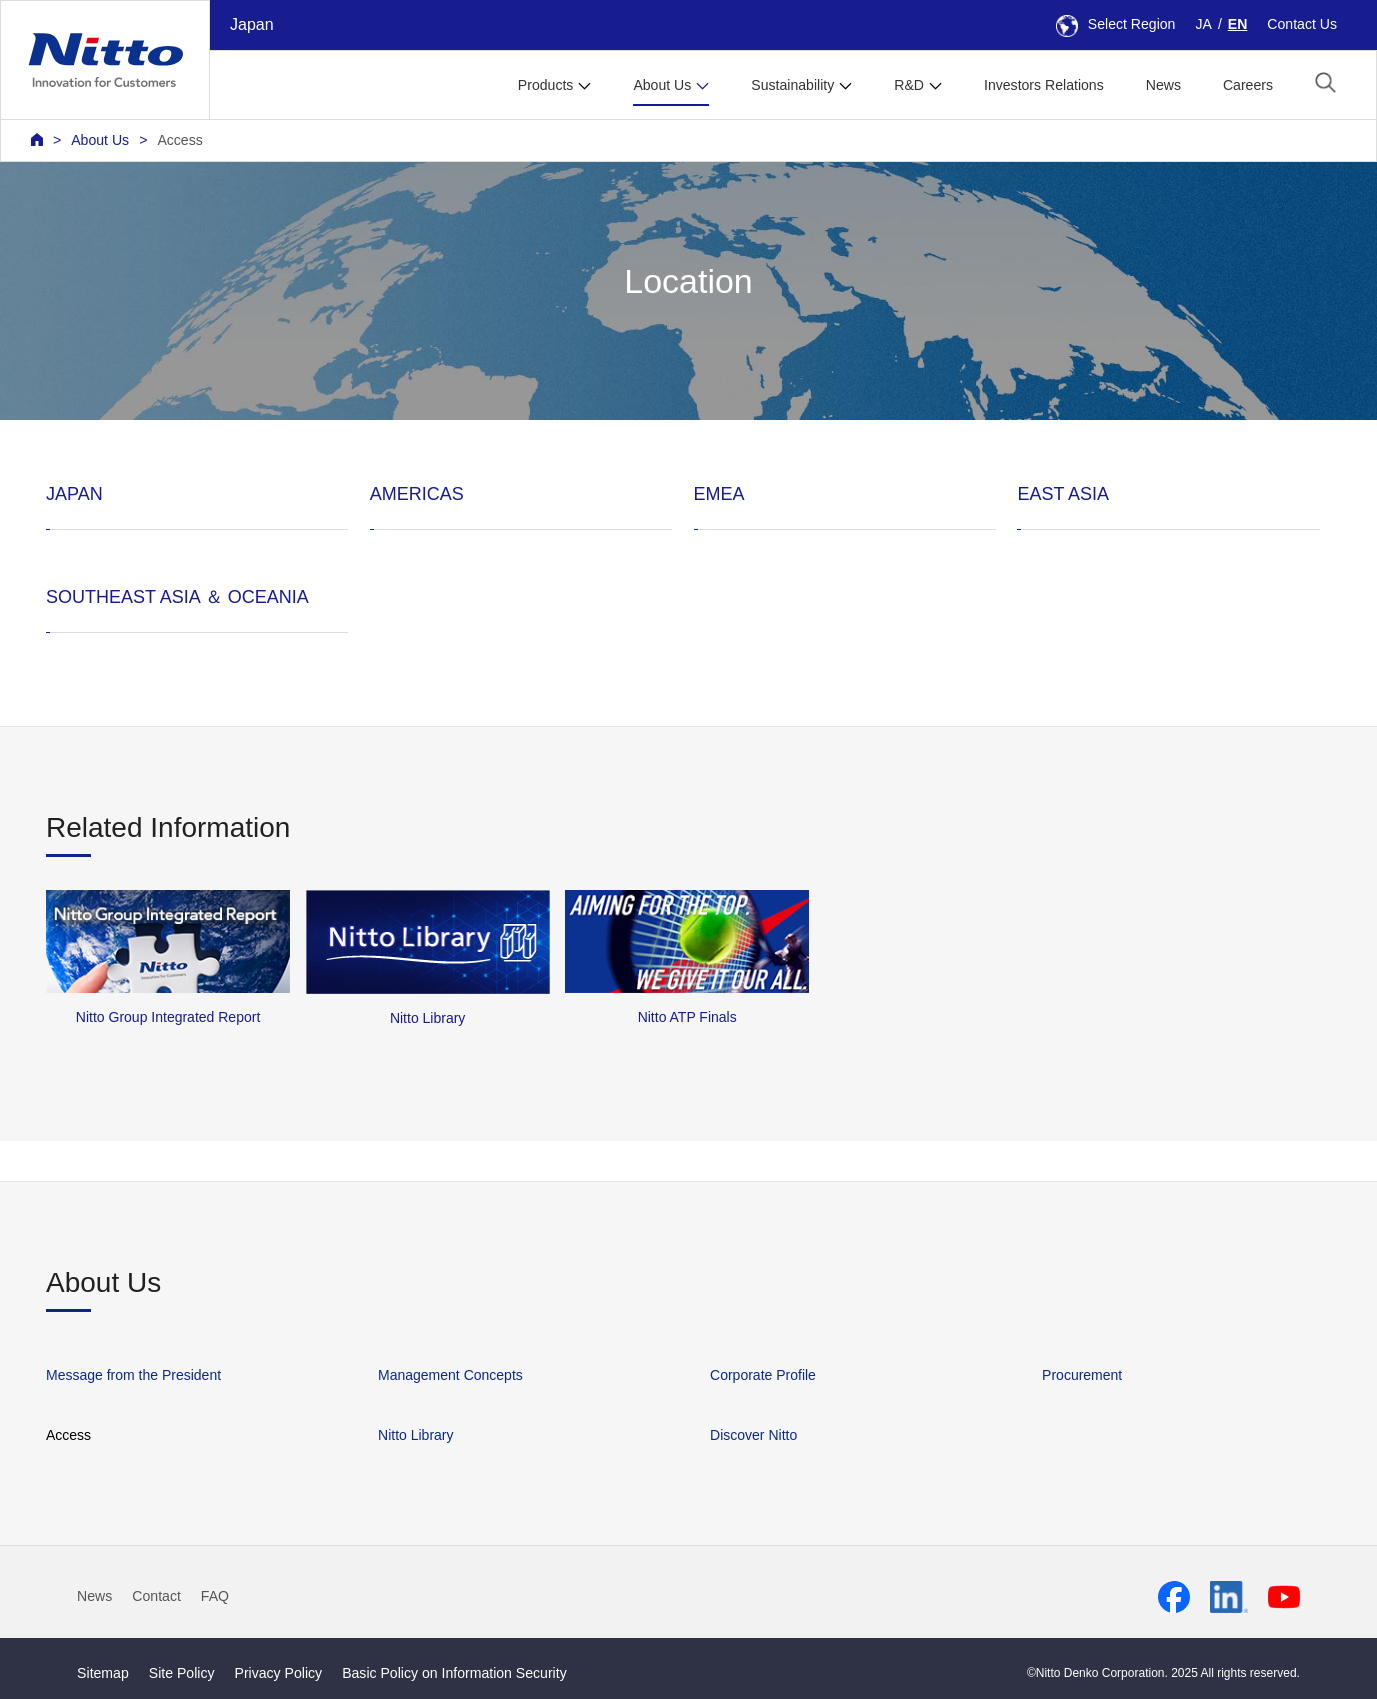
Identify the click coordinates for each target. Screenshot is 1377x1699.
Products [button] (546, 85)
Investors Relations (1044, 85)
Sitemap (103, 1673)
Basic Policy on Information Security (454, 1673)
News (1163, 85)
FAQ (215, 1596)
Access (179, 140)
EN (1238, 24)
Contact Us (1302, 24)
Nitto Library (415, 1435)
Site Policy (182, 1673)
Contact (156, 1596)
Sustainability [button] (792, 85)
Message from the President (133, 1375)
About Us (100, 140)
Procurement (1082, 1375)
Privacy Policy (279, 1673)
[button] (1325, 82)
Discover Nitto (753, 1435)
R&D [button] (909, 85)
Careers (1248, 85)
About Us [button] (662, 85)
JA (1203, 24)
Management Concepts (450, 1375)
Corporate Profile (763, 1375)
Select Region (1116, 24)
